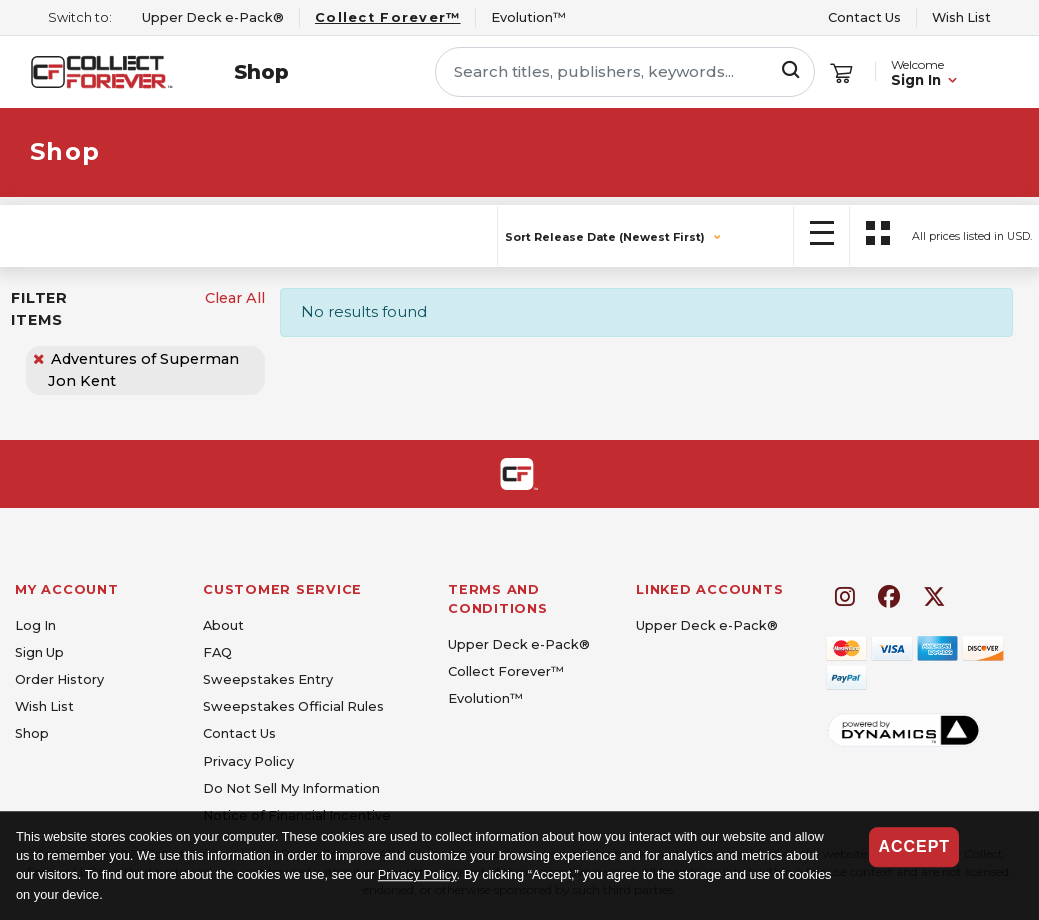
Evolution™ (485, 698)
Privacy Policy (417, 875)
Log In (35, 625)
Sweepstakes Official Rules (293, 706)
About (223, 625)
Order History (59, 679)
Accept (914, 846)
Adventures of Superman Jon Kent (144, 370)
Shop (261, 72)
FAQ (217, 652)
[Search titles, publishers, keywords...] (625, 72)
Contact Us (864, 17)
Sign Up (39, 652)
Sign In (916, 80)
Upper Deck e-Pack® (519, 644)
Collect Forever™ (506, 671)
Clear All (235, 298)
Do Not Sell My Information (291, 788)
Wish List (961, 17)
